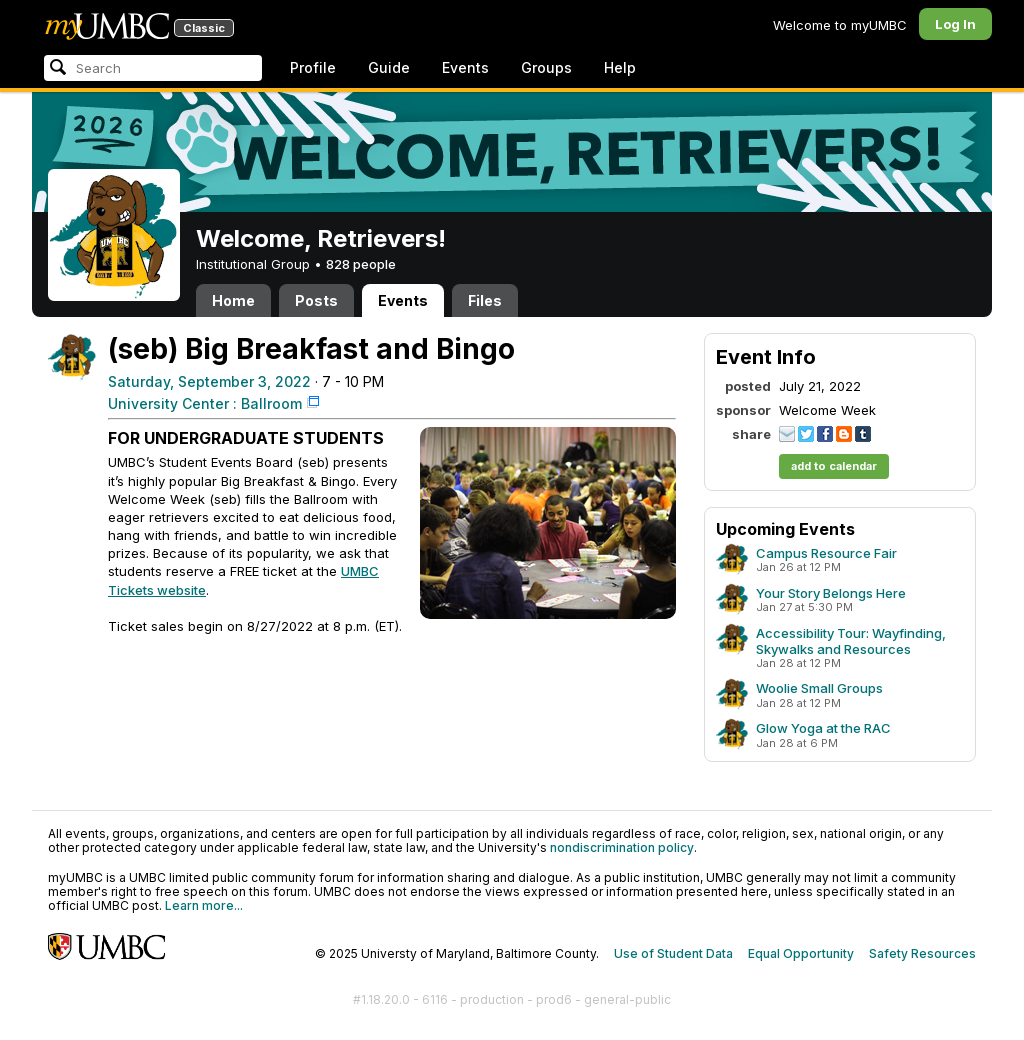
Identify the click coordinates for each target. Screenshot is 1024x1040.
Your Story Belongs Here (831, 593)
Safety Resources (922, 953)
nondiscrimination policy (622, 847)
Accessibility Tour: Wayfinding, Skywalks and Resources (851, 641)
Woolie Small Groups (819, 688)
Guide (389, 67)
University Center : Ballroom (205, 403)
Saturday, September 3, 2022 (209, 381)
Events (465, 67)
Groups (546, 67)
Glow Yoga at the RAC (823, 728)
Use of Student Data (673, 953)
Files (485, 300)
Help (620, 67)
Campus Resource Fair (826, 553)
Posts (316, 300)
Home (233, 300)
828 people (361, 264)
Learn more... (204, 905)
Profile (313, 67)
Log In (955, 24)
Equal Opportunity (801, 953)
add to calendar (834, 466)
